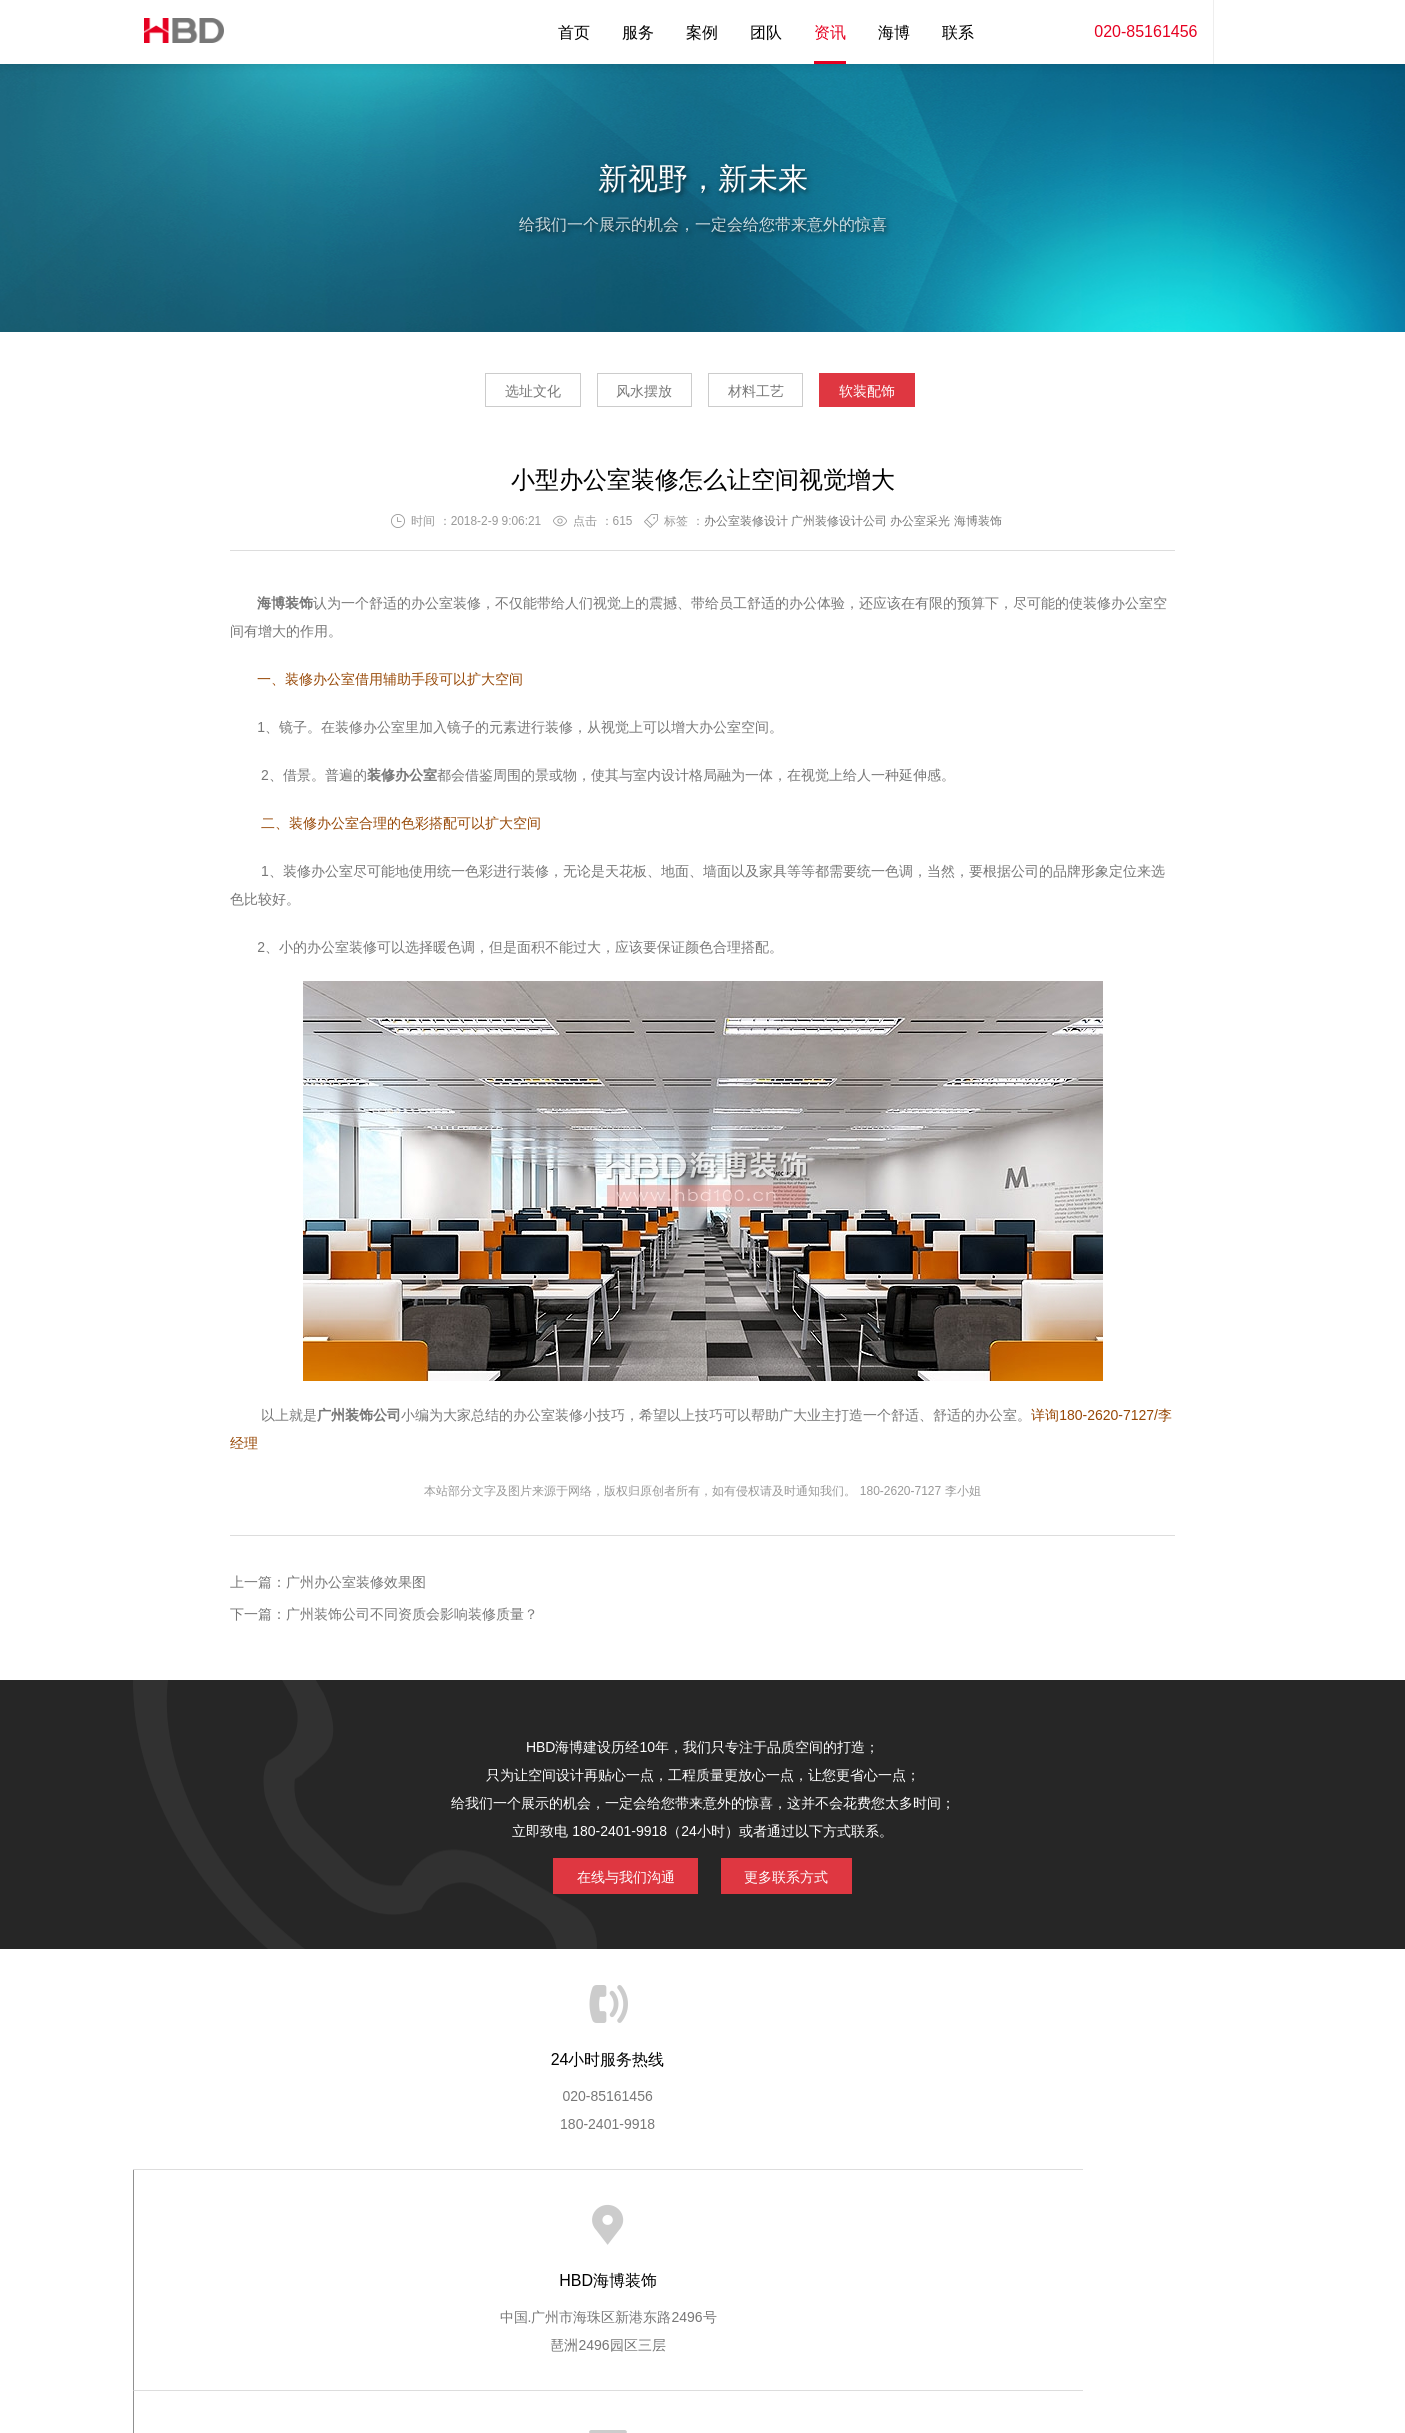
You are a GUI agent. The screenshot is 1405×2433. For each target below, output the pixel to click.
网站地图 (1113, 2228)
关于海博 (371, 2228)
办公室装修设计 (746, 527)
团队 (766, 32)
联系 (958, 32)
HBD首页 (288, 2228)
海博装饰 (178, 32)
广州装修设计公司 (839, 527)
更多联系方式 (798, 1880)
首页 (574, 32)
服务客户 (701, 2228)
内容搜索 (1243, 32)
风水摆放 (630, 396)
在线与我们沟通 (615, 1880)
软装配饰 (910, 396)
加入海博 (948, 2228)
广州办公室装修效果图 (356, 1588)
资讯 (830, 32)
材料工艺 (770, 396)
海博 (894, 32)
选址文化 (490, 396)
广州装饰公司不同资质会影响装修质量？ (412, 1620)
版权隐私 (866, 2228)
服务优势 (536, 2228)
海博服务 (454, 2228)
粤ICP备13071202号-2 (702, 2359)
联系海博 (1030, 2228)
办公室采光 (920, 527)
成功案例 (783, 2228)
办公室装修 (446, 609)
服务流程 (618, 2228)
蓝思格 (882, 2331)
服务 (638, 32)
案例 (702, 32)
